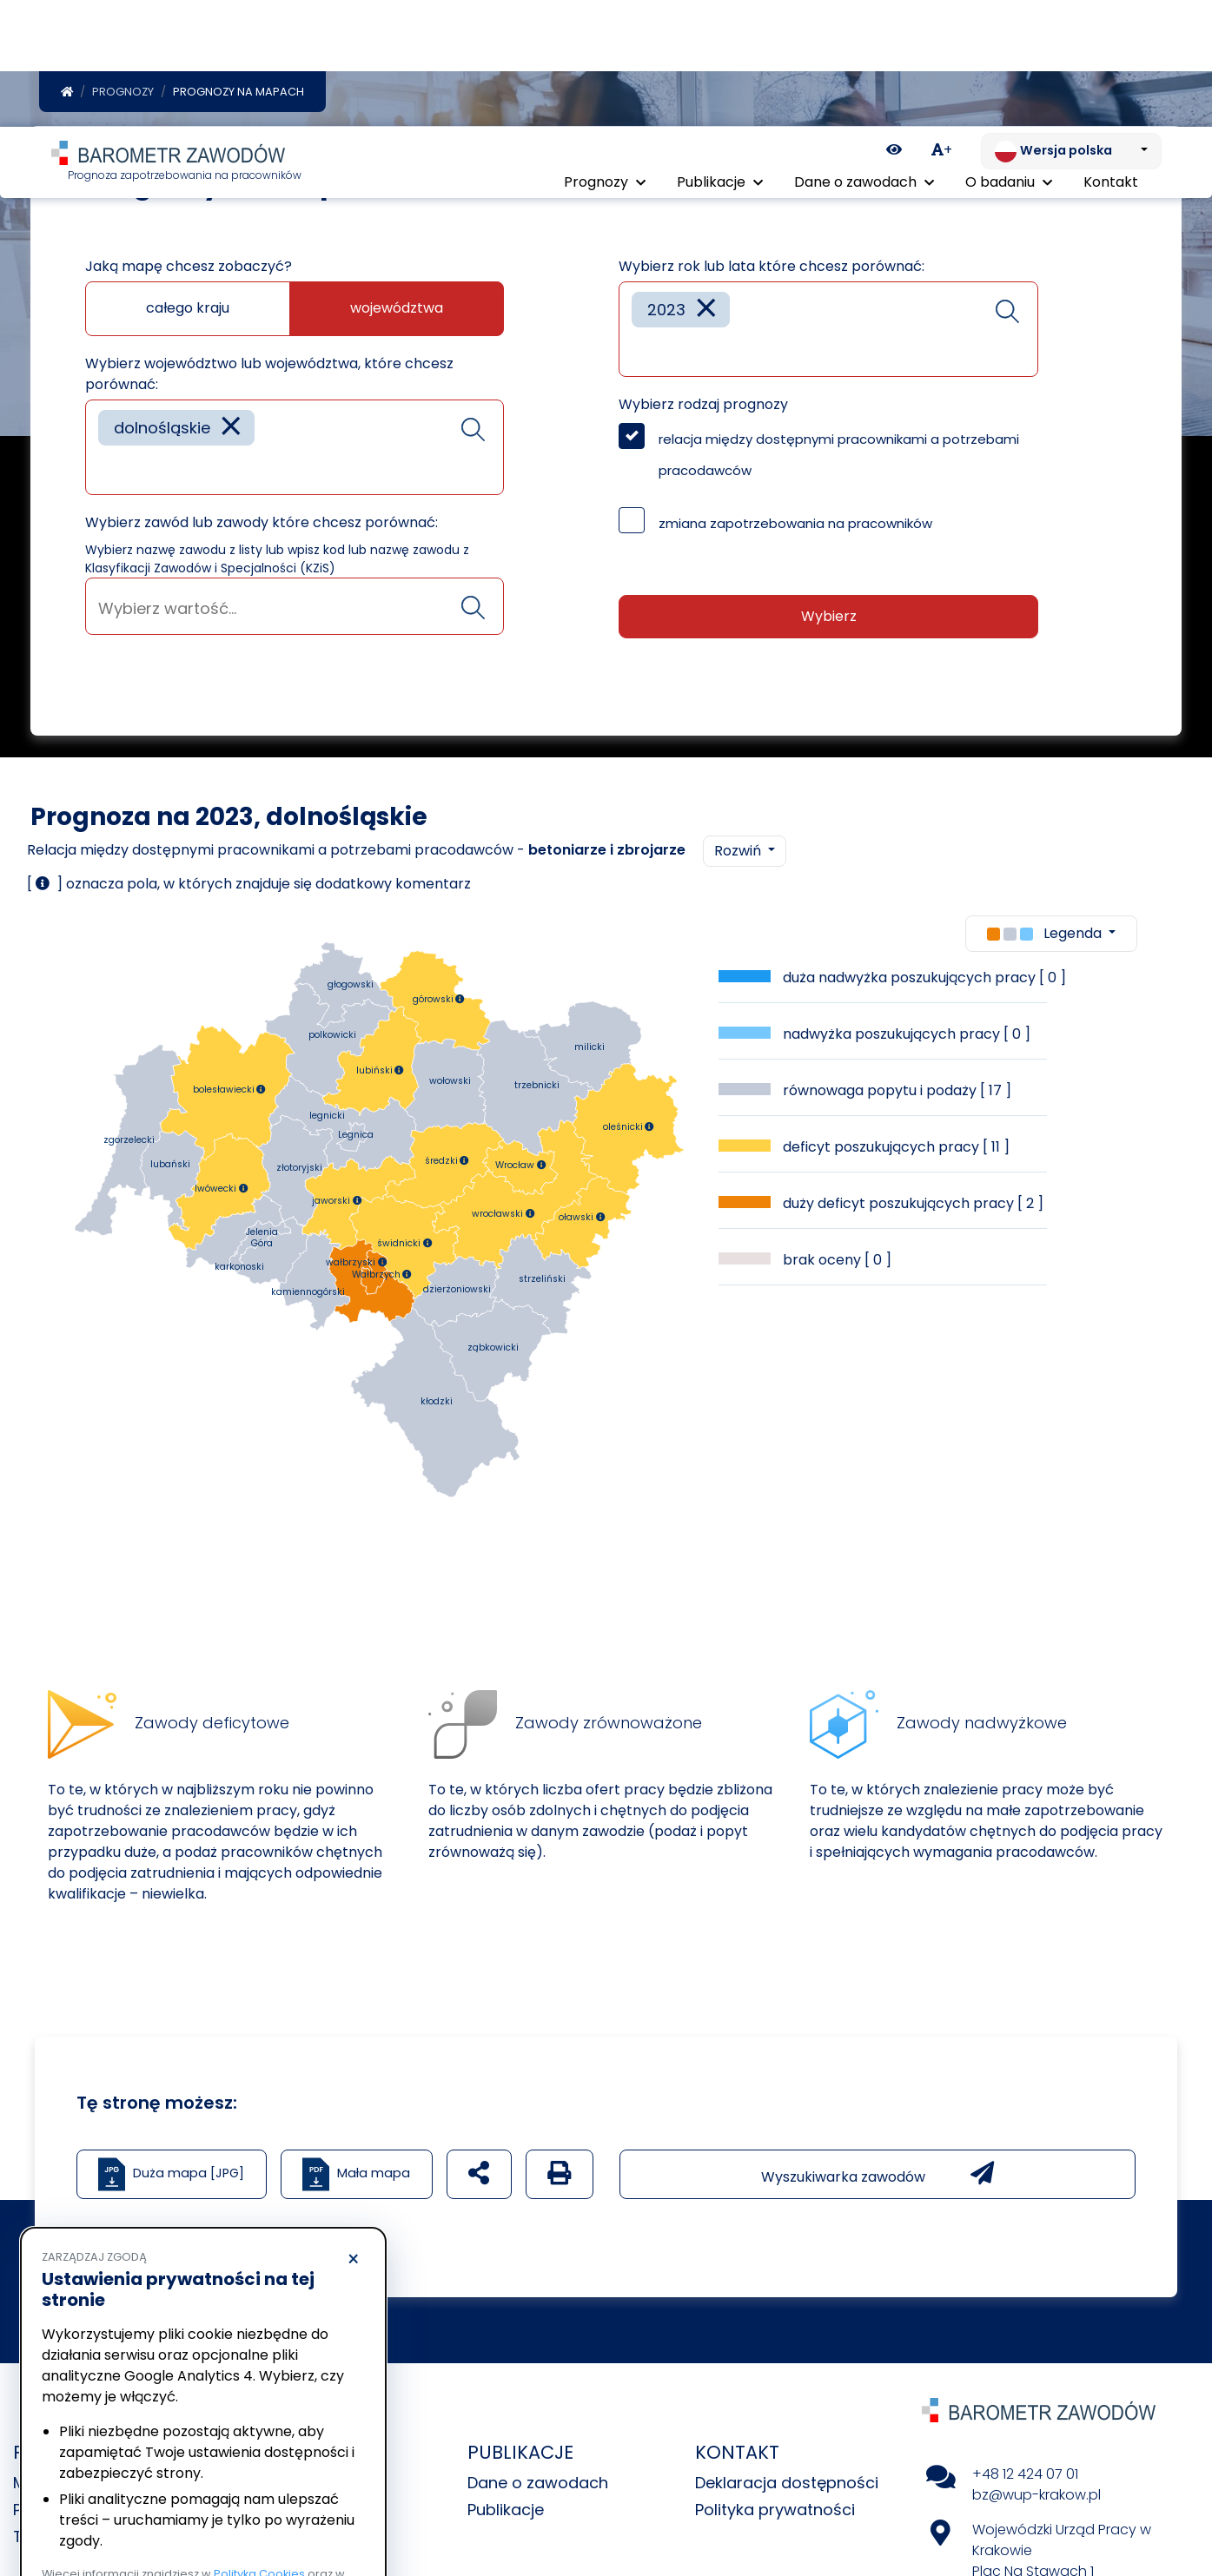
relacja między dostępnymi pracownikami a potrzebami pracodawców (839, 455)
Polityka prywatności (775, 2510)
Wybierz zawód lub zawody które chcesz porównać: (261, 523)
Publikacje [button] (720, 59)
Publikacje (505, 2510)
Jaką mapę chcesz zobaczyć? (188, 267)
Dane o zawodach (537, 2483)
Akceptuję (286, 2511)
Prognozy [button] (605, 59)
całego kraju (187, 309)
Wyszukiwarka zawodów (877, 2175)
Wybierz (829, 617)
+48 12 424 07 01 (1025, 2475)
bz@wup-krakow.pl (1036, 2496)
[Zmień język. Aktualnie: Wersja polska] (1071, 24)
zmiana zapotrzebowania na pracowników (795, 524)
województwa (396, 309)
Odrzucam (120, 2511)
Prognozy (123, 92)
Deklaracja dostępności (786, 2483)
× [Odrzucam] (353, 2133)
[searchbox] (104, 469)
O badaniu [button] (1008, 59)
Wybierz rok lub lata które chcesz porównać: (771, 267)
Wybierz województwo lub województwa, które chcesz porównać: (269, 374)
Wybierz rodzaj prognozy (703, 405)
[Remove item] (231, 428)
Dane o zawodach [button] (864, 59)
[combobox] (294, 448)
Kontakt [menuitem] (1110, 59)
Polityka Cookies (259, 2447)
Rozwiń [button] (739, 852)
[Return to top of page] (1190, 2502)
